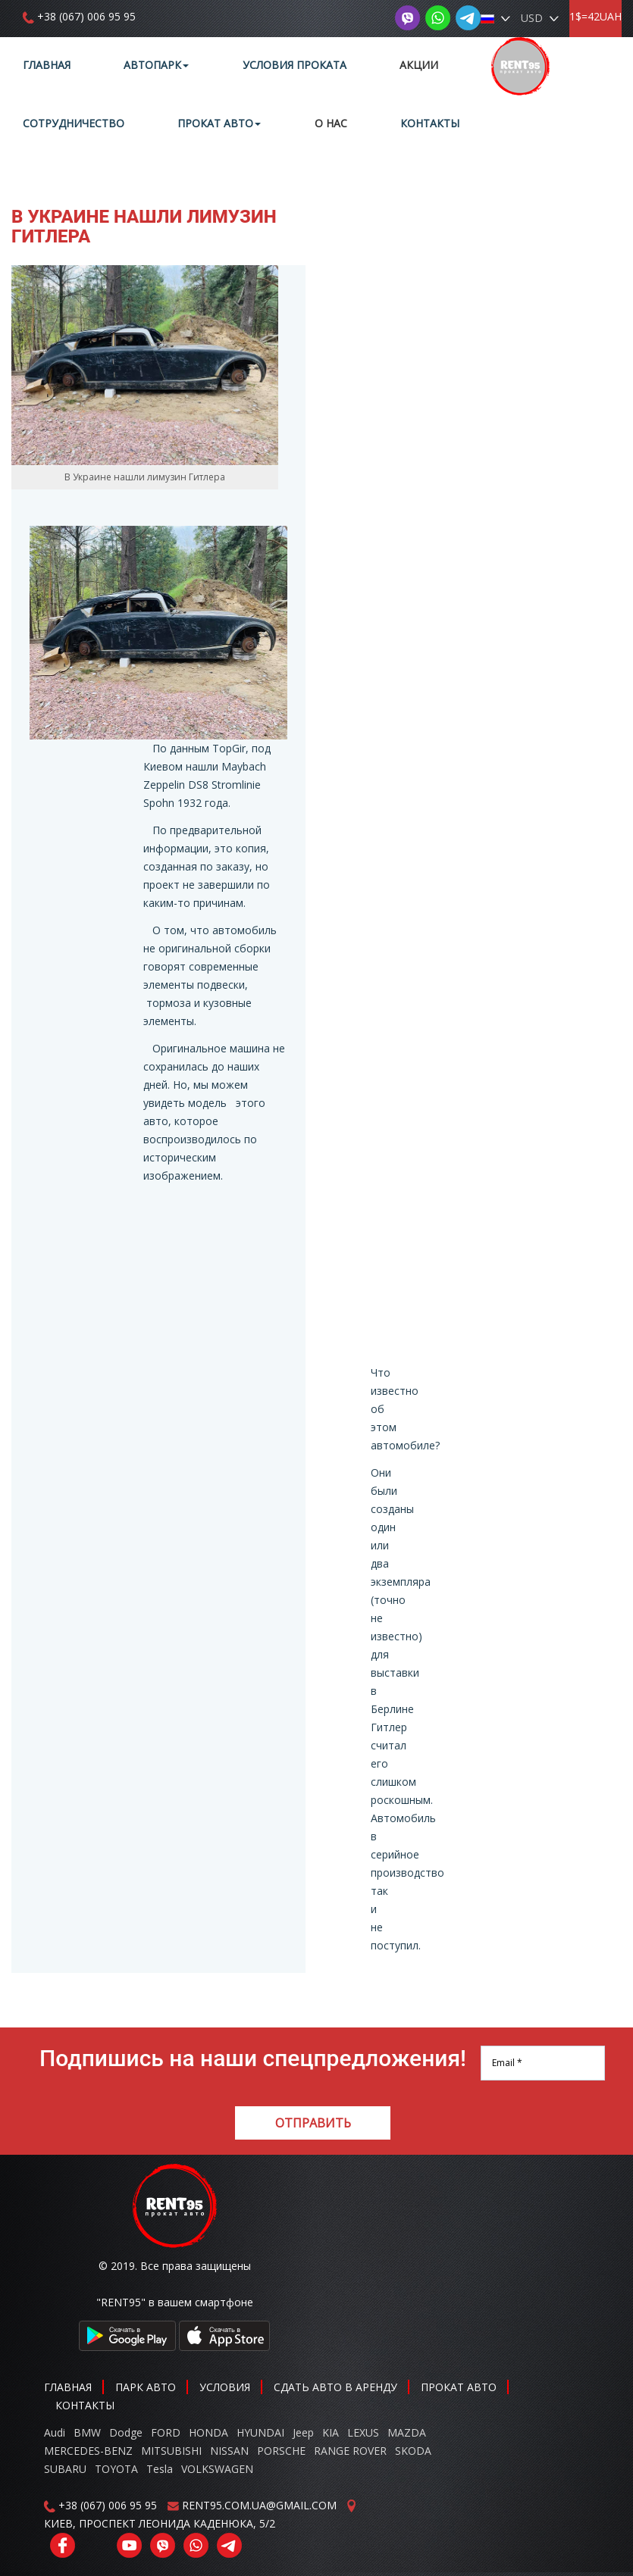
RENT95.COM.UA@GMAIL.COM (259, 2505)
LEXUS (363, 2432)
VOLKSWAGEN (217, 2469)
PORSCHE (281, 2450)
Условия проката (294, 65)
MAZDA (406, 2432)
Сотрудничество (73, 123)
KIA (330, 2432)
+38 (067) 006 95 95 (86, 16)
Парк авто (145, 2387)
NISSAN (229, 2450)
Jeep (303, 2432)
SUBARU (65, 2469)
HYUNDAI (260, 2432)
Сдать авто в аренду (335, 2387)
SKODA (413, 2450)
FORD (165, 2432)
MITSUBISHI (171, 2450)
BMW (87, 2432)
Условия (224, 2387)
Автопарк (156, 65)
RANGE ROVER (350, 2450)
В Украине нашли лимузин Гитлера (144, 226)
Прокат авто (219, 123)
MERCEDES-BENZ (88, 2450)
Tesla (159, 2469)
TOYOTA (116, 2469)
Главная (47, 65)
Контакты (429, 123)
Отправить (313, 2123)
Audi (54, 2432)
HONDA (208, 2432)
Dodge (127, 2432)
